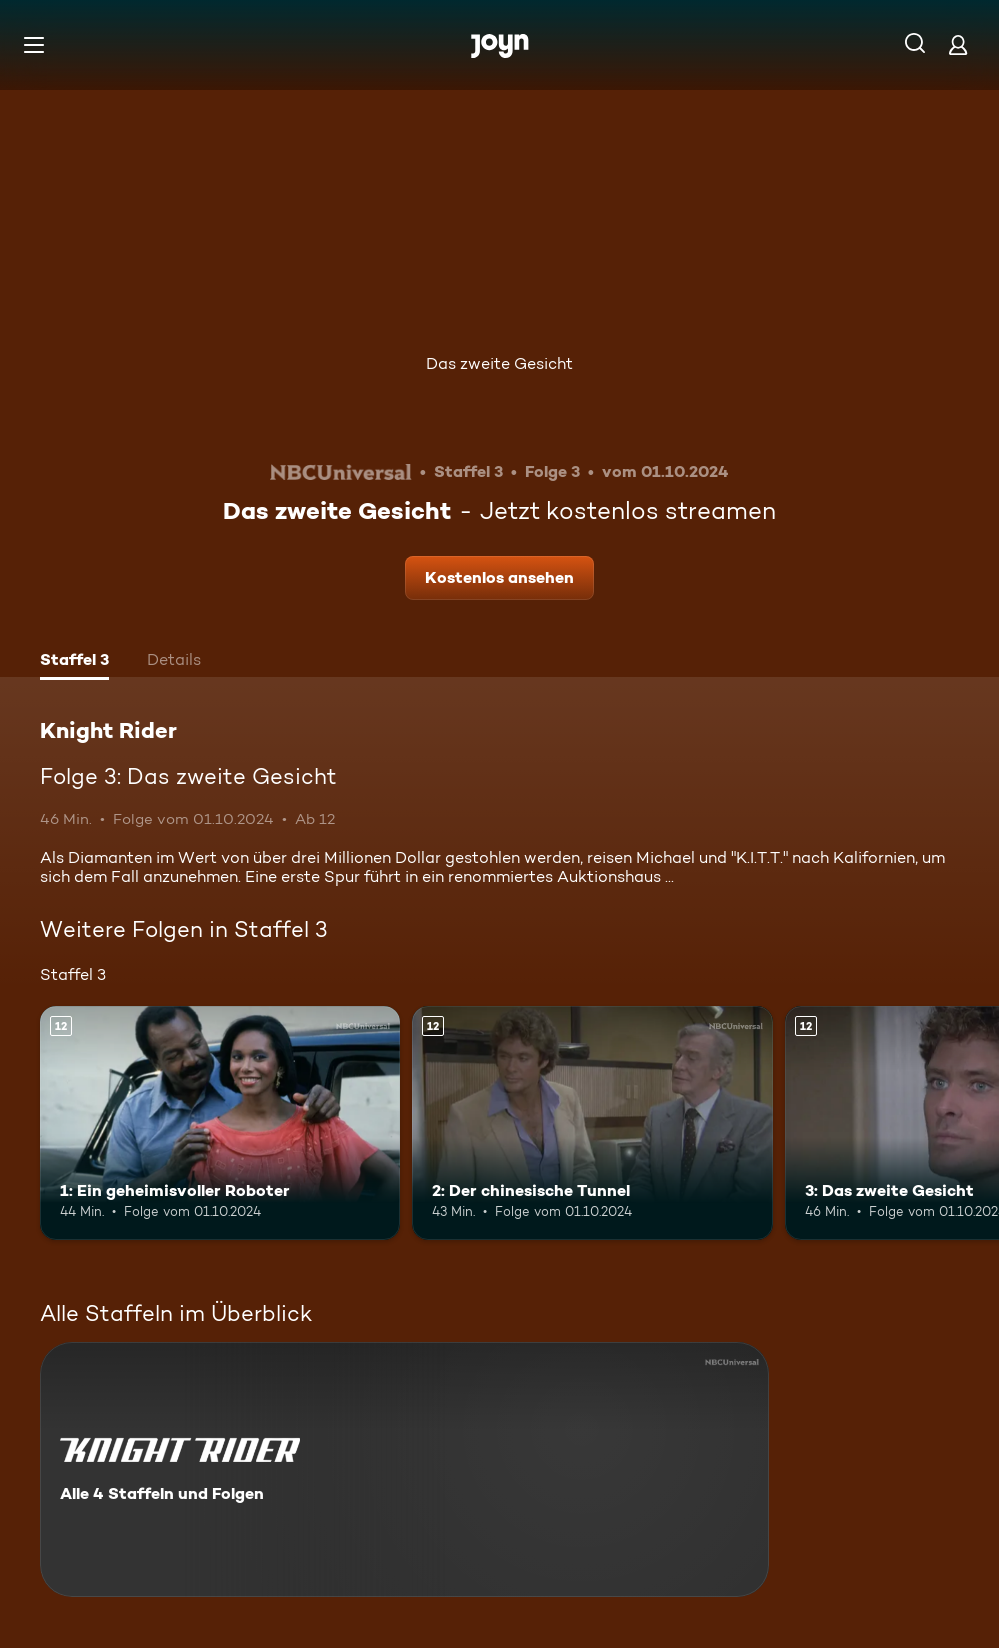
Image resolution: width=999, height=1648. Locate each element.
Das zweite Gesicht (499, 363)
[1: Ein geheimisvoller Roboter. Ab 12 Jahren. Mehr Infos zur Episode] (220, 1123)
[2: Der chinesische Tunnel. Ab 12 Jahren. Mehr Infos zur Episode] (592, 1123)
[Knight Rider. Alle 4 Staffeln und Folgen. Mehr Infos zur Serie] (404, 1469)
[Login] (958, 44)
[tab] (74, 662)
